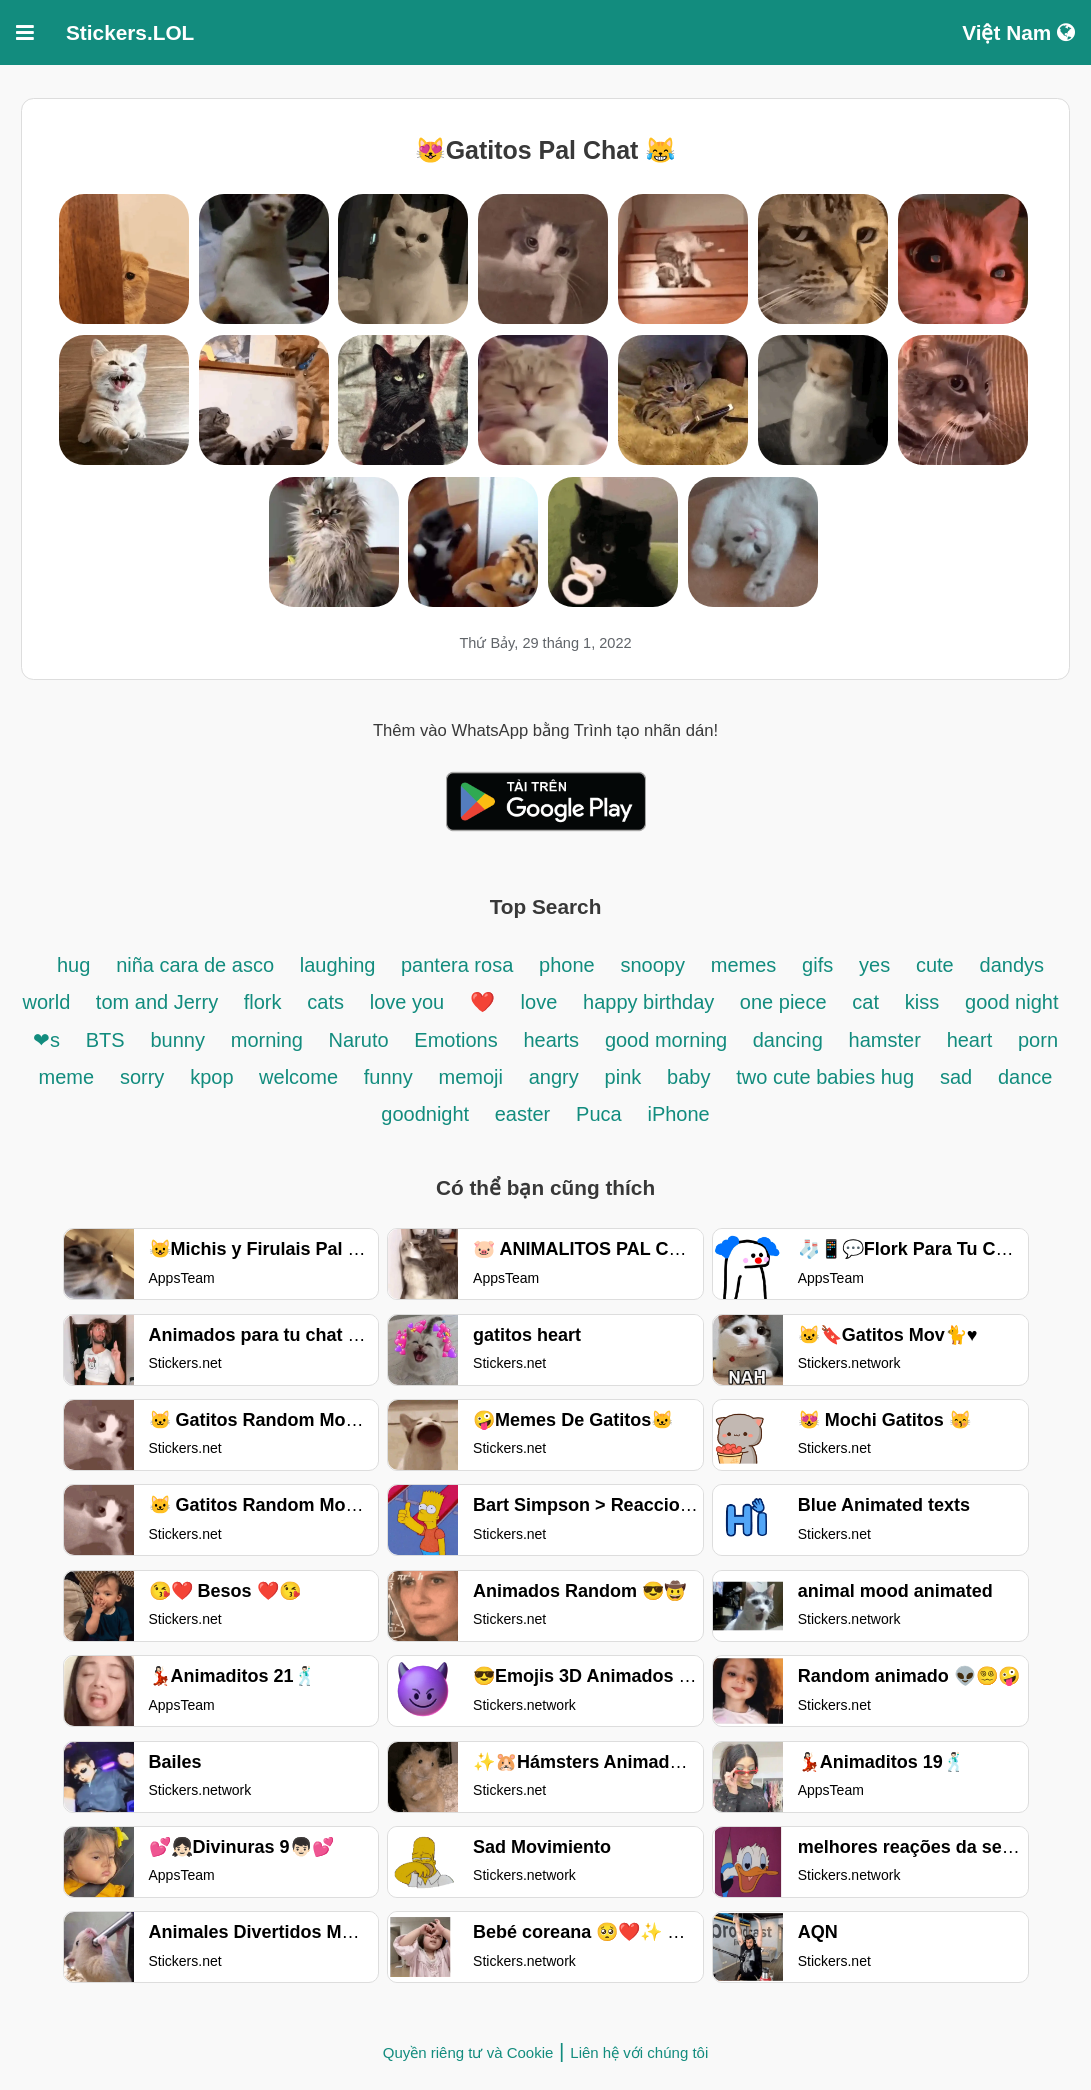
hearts (552, 1040)
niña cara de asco (195, 965)
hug (73, 965)
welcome (298, 1077)
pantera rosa (457, 965)
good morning (669, 1040)
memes (744, 965)
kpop (214, 1077)
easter (523, 1114)
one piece (783, 1002)
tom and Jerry (160, 1002)
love (539, 1002)
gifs (817, 965)
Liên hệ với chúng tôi (639, 2052)
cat (865, 1002)
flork (263, 1002)
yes (874, 965)
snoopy (652, 965)
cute (935, 965)
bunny (177, 1040)
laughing (340, 965)
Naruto (359, 1040)
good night (1011, 1002)
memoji (471, 1077)
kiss (922, 1002)
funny (388, 1077)
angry (554, 1077)
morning (270, 1040)
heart (970, 1040)
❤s (46, 1040)
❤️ (482, 1002)
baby (688, 1077)
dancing (788, 1040)
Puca (599, 1114)
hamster (885, 1040)
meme (67, 1077)
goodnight (427, 1114)
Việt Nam (1018, 32)
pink (623, 1077)
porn (1038, 1040)
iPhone (678, 1114)
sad (956, 1077)
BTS (105, 1040)
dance (1025, 1077)
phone (567, 965)
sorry (142, 1077)
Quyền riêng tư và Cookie (468, 2052)
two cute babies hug (825, 1077)
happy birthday (651, 1002)
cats (325, 1002)
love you (410, 1002)
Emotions (455, 1040)
